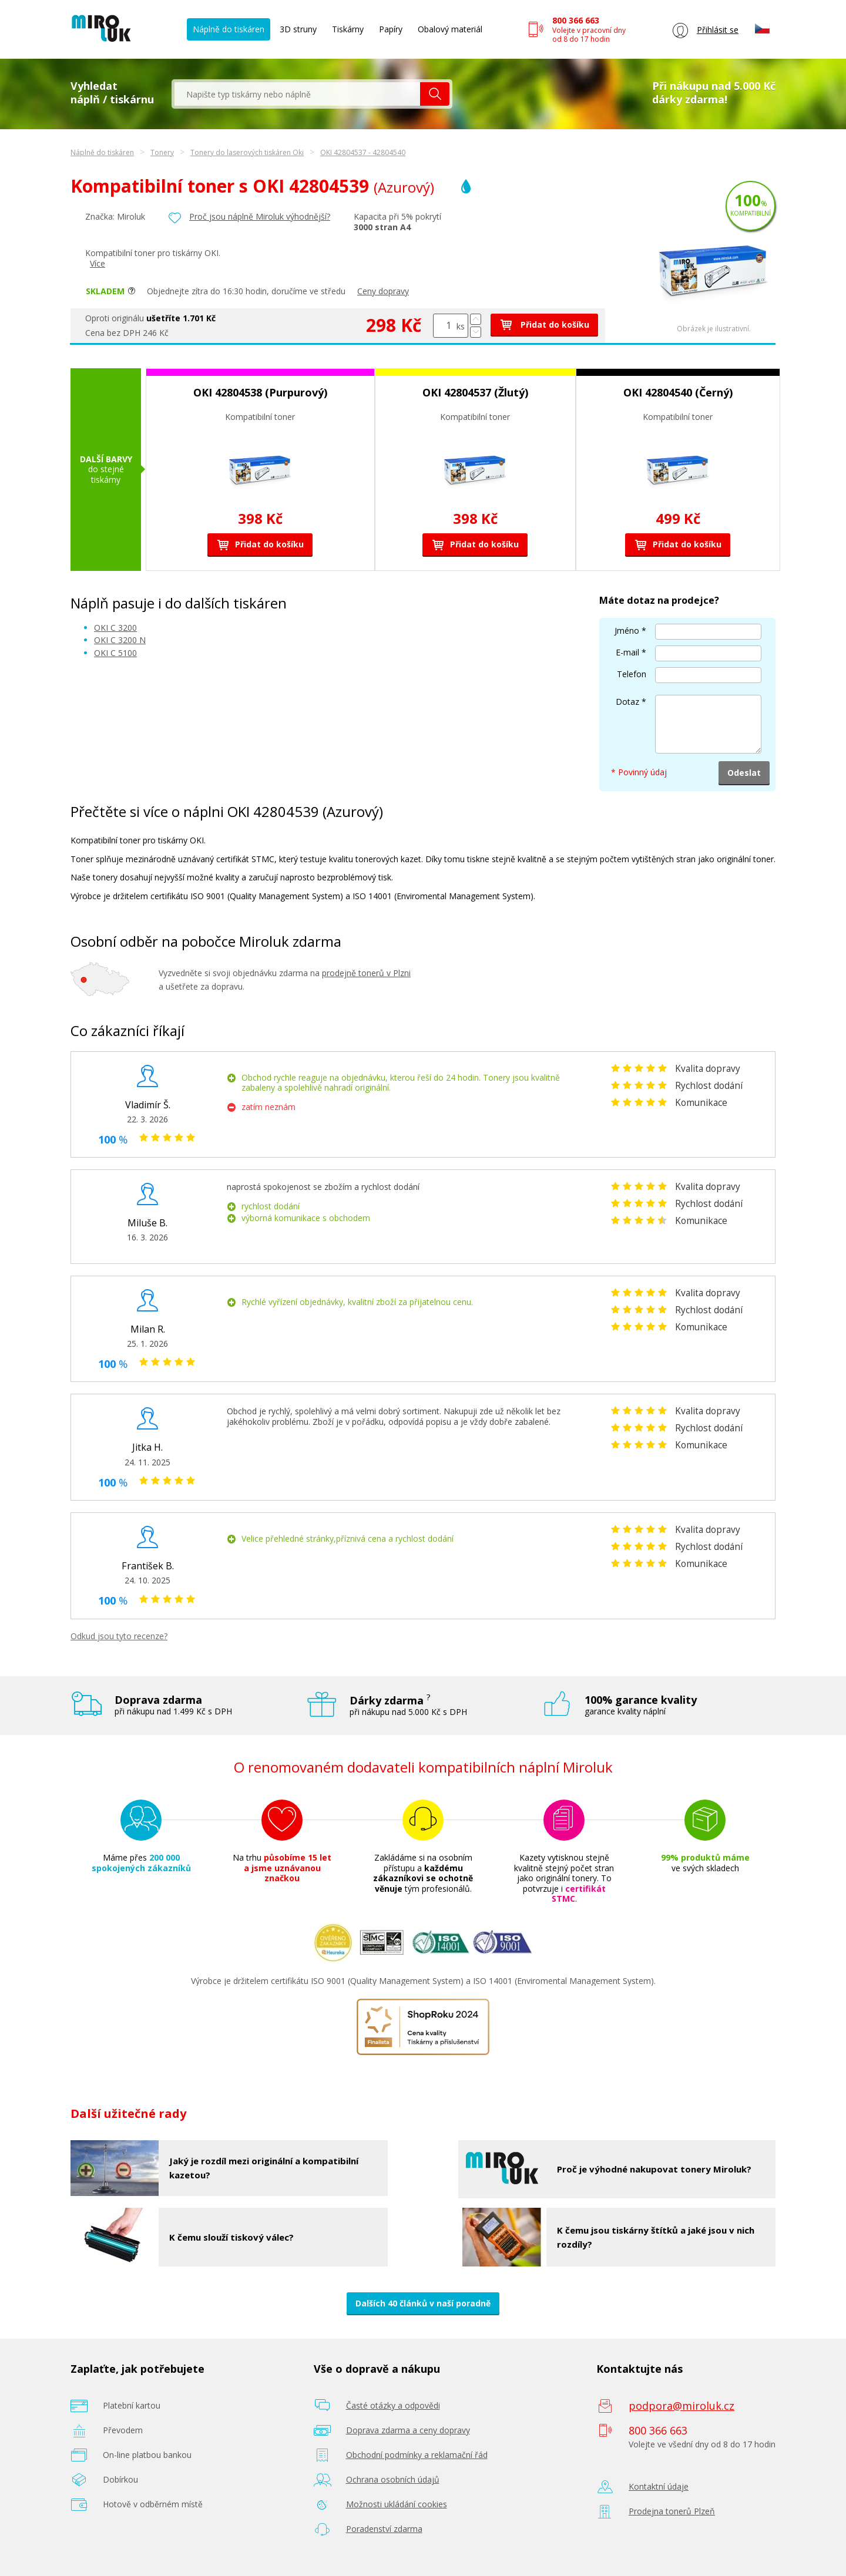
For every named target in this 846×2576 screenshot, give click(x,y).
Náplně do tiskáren (228, 29)
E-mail (627, 652)
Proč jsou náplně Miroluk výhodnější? (259, 216)
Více (97, 263)
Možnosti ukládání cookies (396, 2504)
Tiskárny (348, 29)
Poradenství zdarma (384, 2528)
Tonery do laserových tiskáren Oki (247, 152)
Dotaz (627, 701)
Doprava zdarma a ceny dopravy (408, 2430)
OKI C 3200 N (120, 639)
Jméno (627, 630)
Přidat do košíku (544, 324)
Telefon (631, 674)
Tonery (162, 152)
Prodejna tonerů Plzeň (672, 2511)
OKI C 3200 (115, 627)
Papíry (390, 29)
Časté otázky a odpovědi (393, 2405)
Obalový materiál (450, 29)
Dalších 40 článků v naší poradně (423, 2303)
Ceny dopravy (383, 291)
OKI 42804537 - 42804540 (362, 152)
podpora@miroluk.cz (681, 2406)
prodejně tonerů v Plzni (366, 972)
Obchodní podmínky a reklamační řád (417, 2454)
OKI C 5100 (115, 652)
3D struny (298, 29)
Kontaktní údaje (659, 2486)
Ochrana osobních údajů (392, 2479)
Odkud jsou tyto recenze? (118, 1636)
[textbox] (297, 94)
